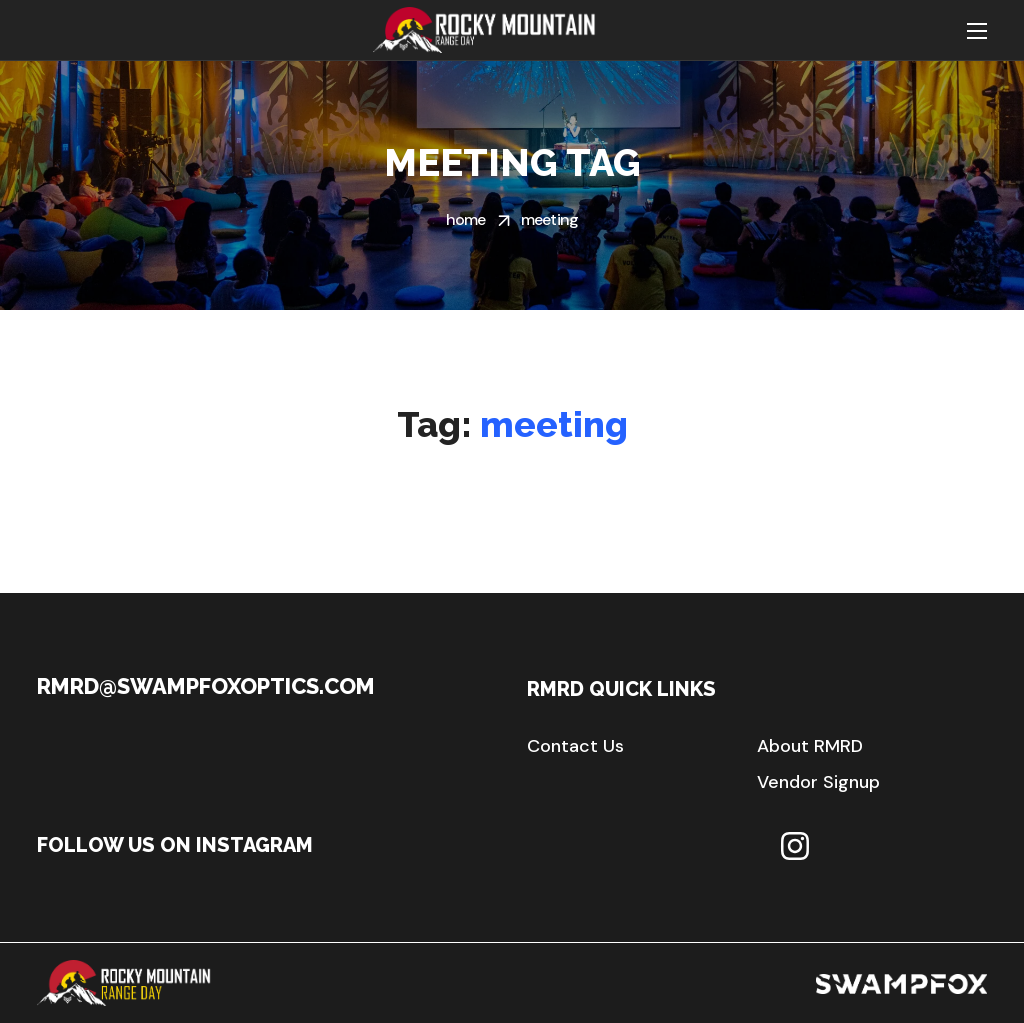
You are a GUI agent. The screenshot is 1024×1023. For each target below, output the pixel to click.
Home (466, 219)
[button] (575, 746)
